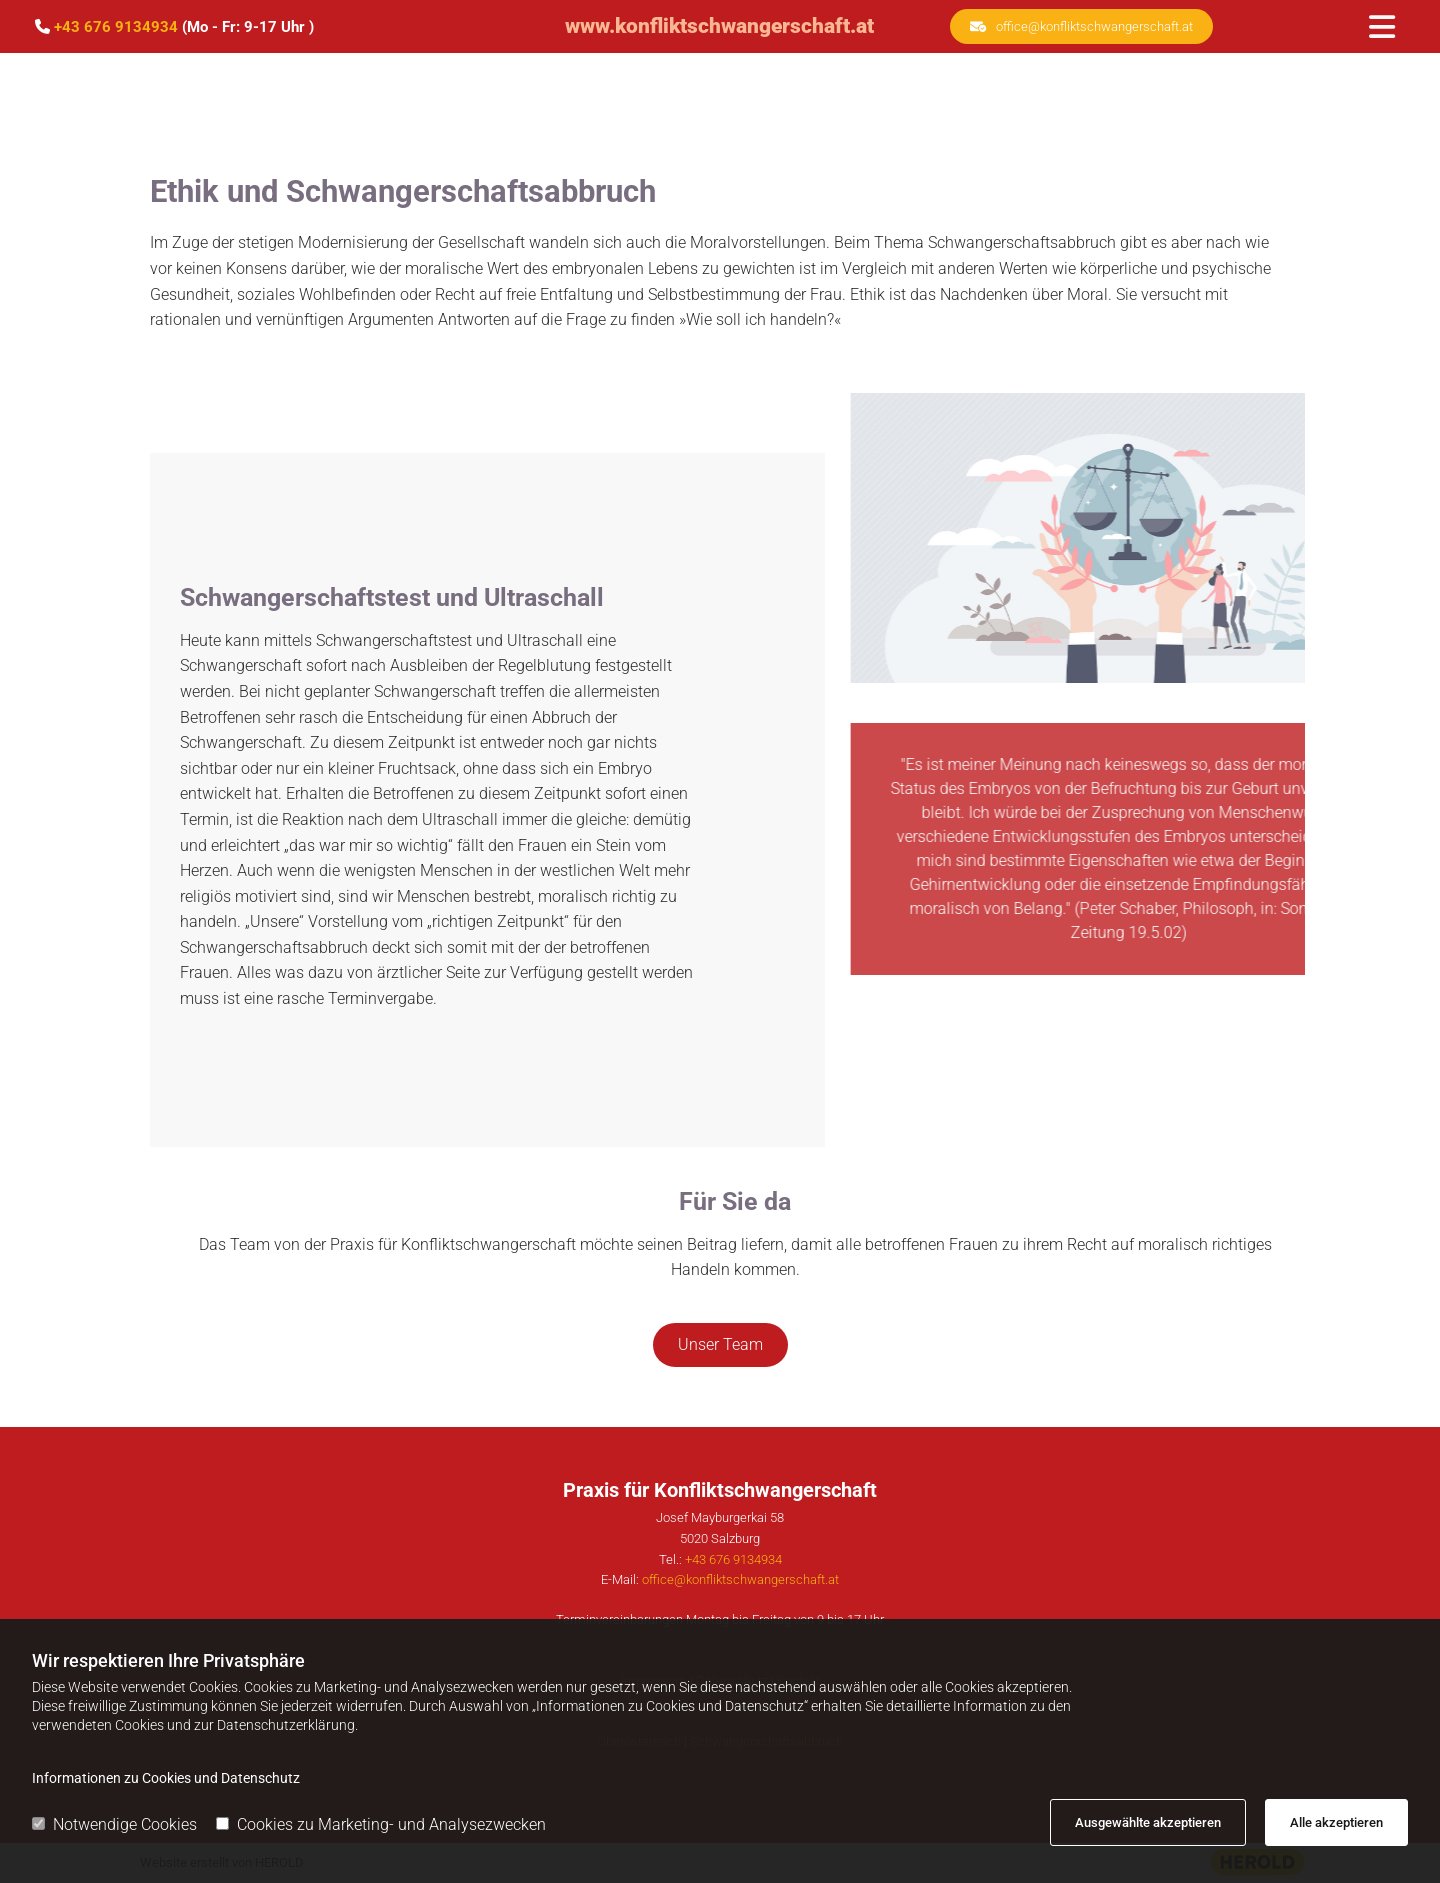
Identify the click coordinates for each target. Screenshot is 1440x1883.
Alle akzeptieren (1336, 1822)
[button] (1081, 26)
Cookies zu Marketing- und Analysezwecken (381, 1824)
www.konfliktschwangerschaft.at (719, 26)
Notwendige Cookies (114, 1824)
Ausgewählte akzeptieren (1148, 1822)
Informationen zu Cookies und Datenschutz (166, 1778)
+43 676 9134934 (116, 27)
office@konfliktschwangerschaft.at (740, 1579)
